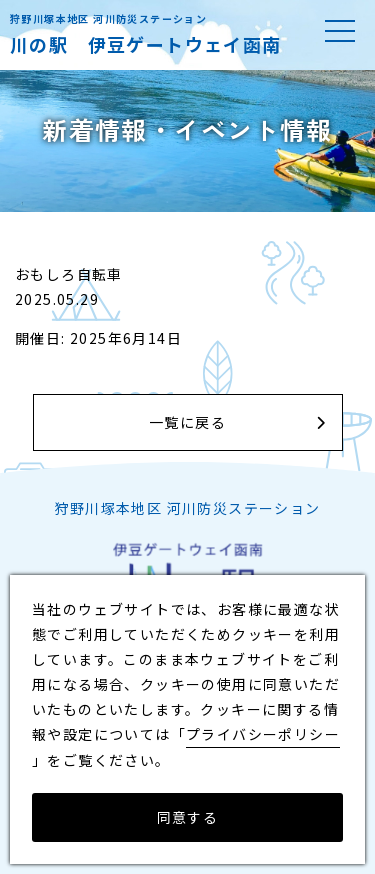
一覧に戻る (187, 422)
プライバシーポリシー (263, 734)
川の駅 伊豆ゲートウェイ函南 (146, 44)
